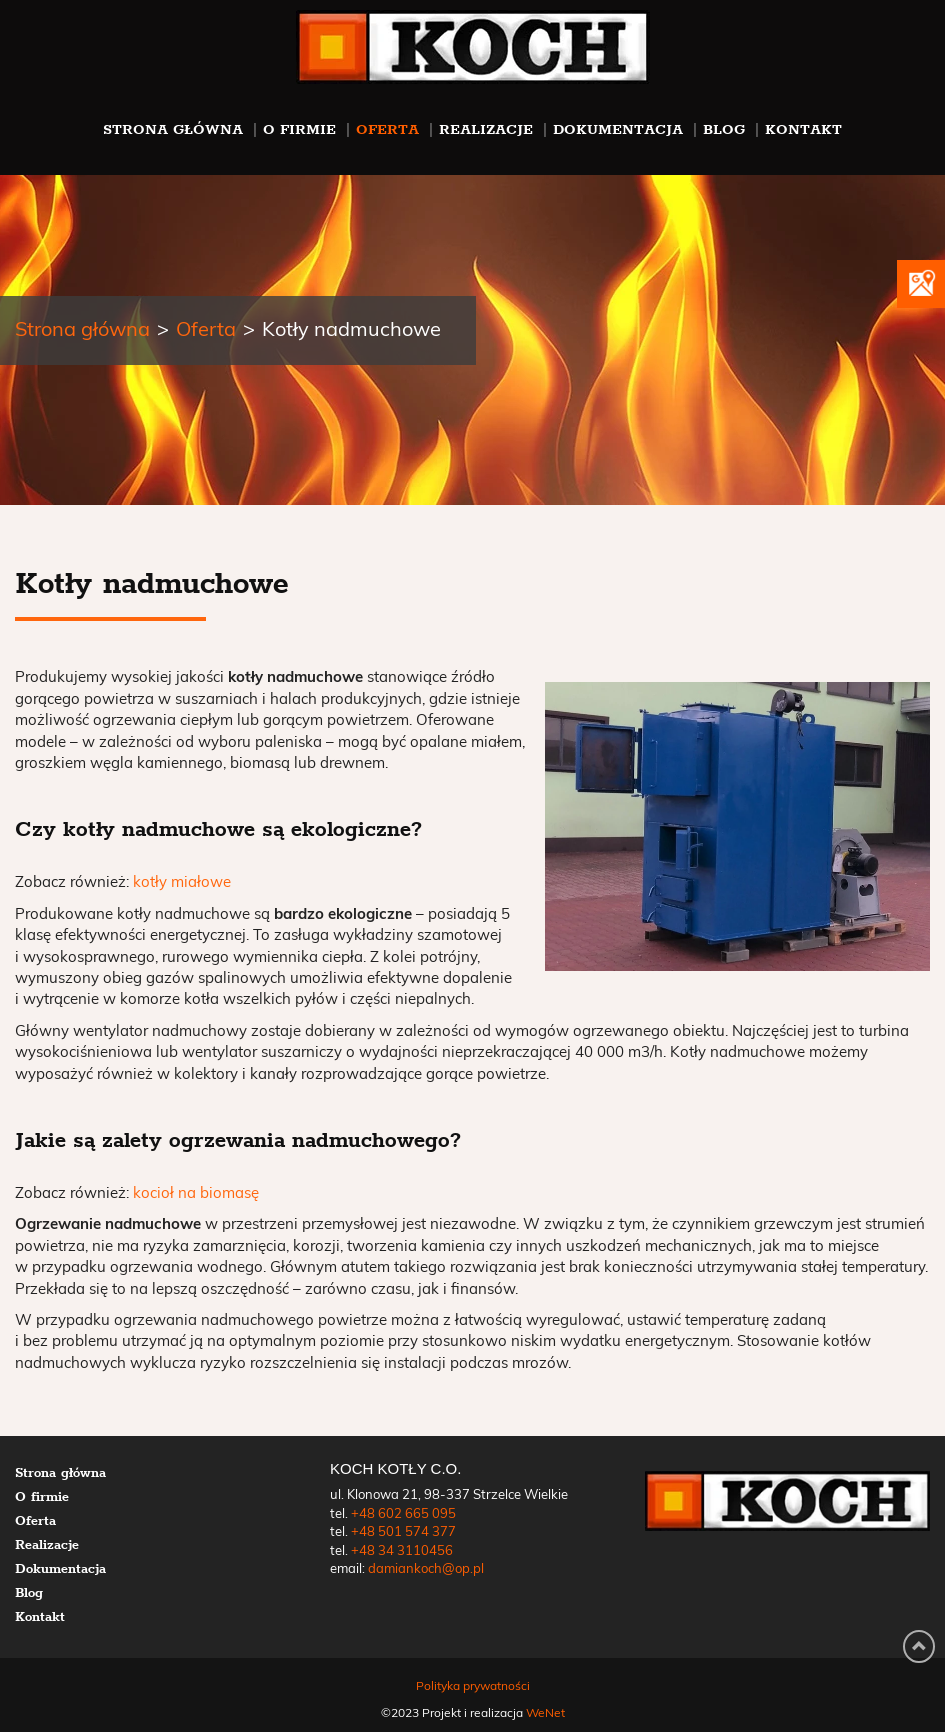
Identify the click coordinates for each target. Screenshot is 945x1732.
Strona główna (173, 129)
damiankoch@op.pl (426, 1569)
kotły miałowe (182, 882)
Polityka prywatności (473, 1686)
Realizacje (486, 129)
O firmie (299, 129)
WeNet (545, 1713)
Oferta (387, 129)
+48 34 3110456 (402, 1551)
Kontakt (803, 129)
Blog (724, 129)
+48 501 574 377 (403, 1532)
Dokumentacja (618, 129)
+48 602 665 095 (403, 1514)
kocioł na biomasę (196, 1193)
